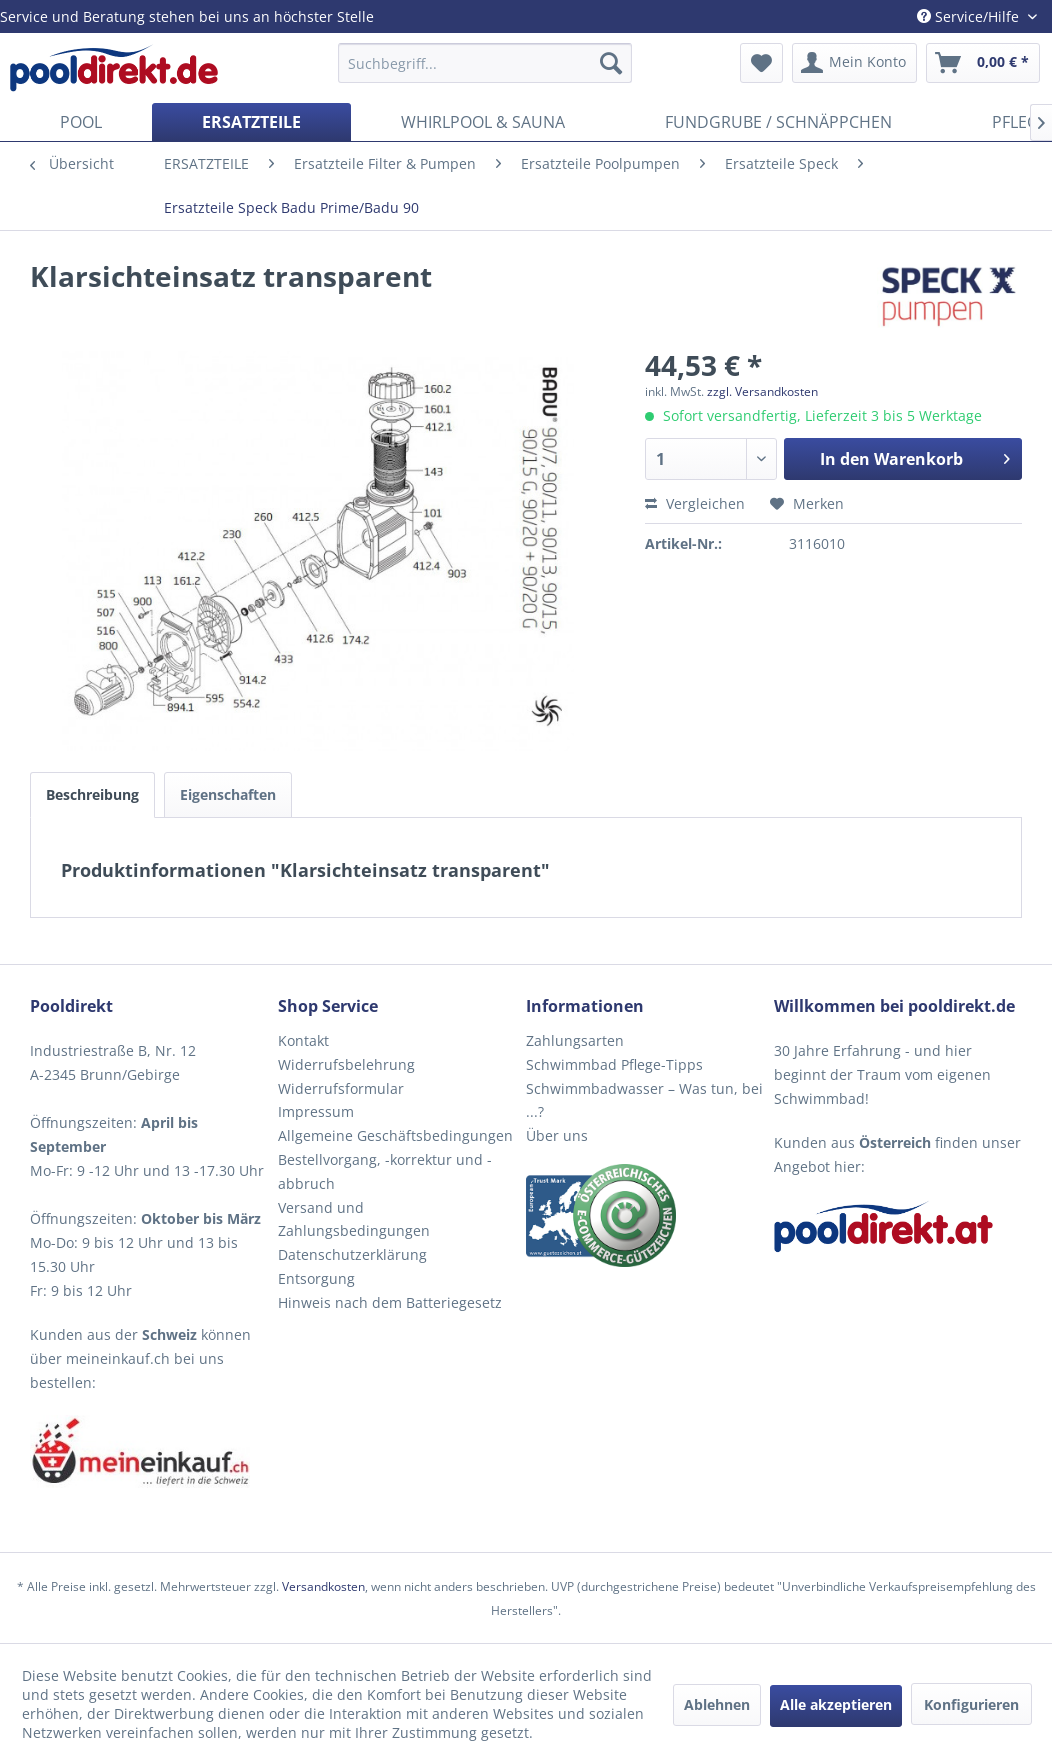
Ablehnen (717, 1704)
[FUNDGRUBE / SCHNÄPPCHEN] (778, 122)
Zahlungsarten (575, 1040)
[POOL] (81, 122)
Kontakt (303, 1040)
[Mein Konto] (854, 63)
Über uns (557, 1135)
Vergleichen (695, 503)
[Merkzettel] (761, 63)
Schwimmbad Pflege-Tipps (614, 1064)
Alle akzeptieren (836, 1704)
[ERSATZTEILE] (251, 122)
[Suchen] (611, 63)
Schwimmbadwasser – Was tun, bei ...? (644, 1100)
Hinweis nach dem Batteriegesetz (390, 1302)
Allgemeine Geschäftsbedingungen (395, 1135)
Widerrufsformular (341, 1088)
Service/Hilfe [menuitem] (970, 16)
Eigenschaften (228, 794)
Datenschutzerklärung (352, 1254)
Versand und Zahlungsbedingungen (354, 1219)
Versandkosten (323, 1586)
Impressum (316, 1111)
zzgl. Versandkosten (762, 391)
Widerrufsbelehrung (346, 1064)
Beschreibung (92, 794)
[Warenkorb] (983, 63)
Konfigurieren (971, 1704)
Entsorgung (316, 1278)
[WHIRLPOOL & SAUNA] (483, 122)
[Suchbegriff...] (485, 63)
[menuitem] (485, 63)
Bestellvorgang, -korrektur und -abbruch (385, 1171)
